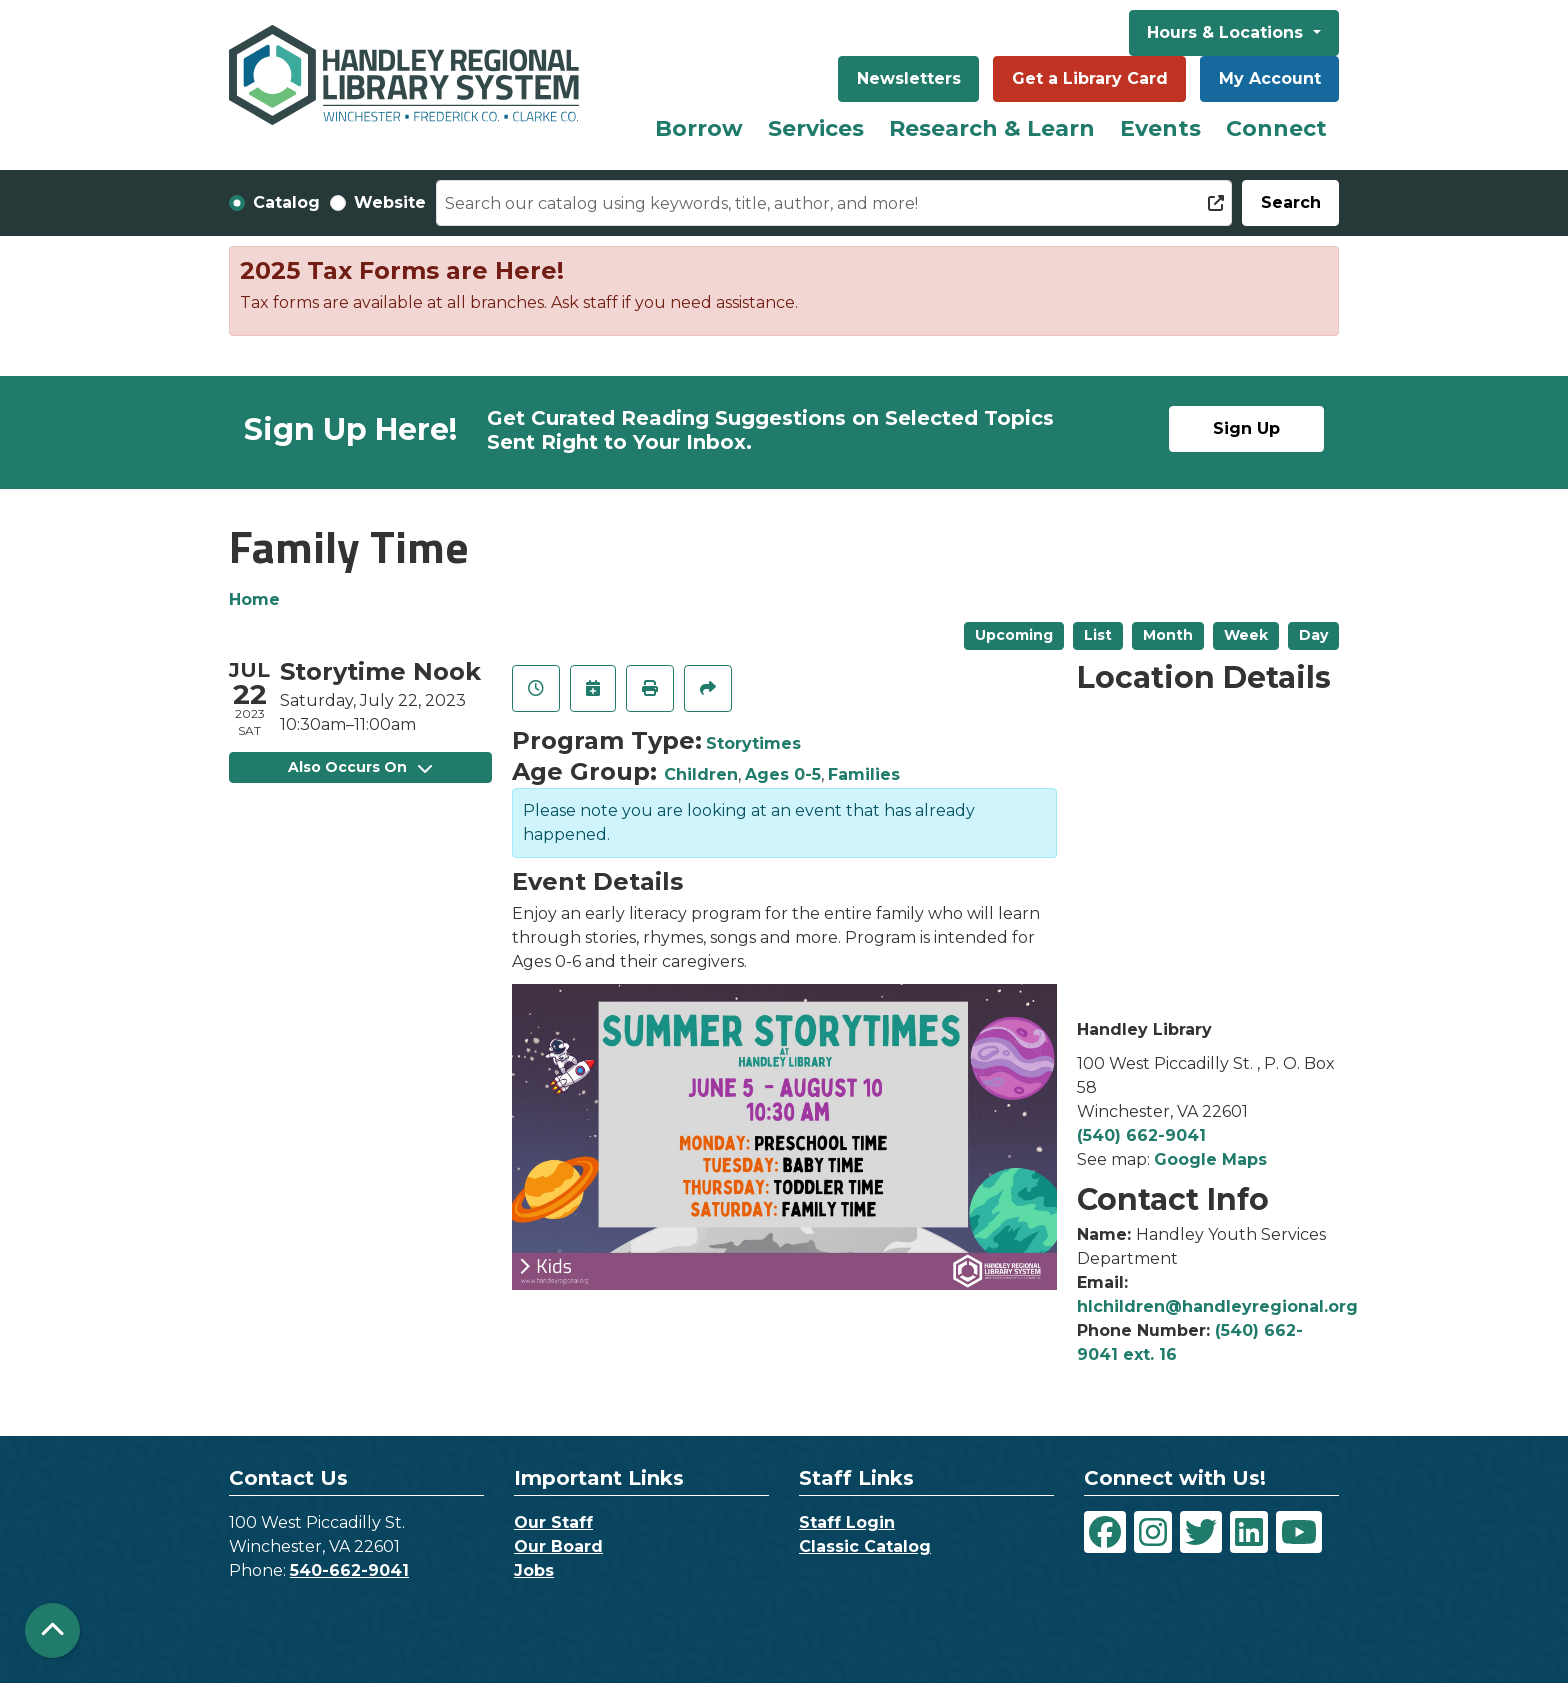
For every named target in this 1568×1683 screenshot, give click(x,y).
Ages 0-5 (783, 774)
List (1098, 635)
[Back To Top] (52, 1630)
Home (254, 599)
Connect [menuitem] (1276, 128)
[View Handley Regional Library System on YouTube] (1299, 1532)
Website (390, 202)
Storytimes (753, 743)
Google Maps (1210, 1159)
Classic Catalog (865, 1546)
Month (1168, 635)
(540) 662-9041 (1141, 1135)
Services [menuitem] (816, 128)
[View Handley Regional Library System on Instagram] (1153, 1532)
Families (864, 774)
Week (1246, 635)
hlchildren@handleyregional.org (1217, 1306)
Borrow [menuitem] (699, 128)
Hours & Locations (1227, 32)
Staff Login (847, 1522)
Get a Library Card (1090, 78)
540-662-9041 (349, 1570)
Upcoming (1014, 635)
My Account (1270, 78)
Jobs (534, 1570)
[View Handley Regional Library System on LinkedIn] (1249, 1532)
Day (1313, 635)
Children (701, 774)
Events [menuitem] (1160, 128)
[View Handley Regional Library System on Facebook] (1105, 1532)
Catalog (286, 202)
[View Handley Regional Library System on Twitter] (1201, 1532)
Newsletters (909, 78)
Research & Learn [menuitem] (992, 128)
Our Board (558, 1546)
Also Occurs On (360, 767)
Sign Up (1246, 428)
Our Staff (553, 1522)
